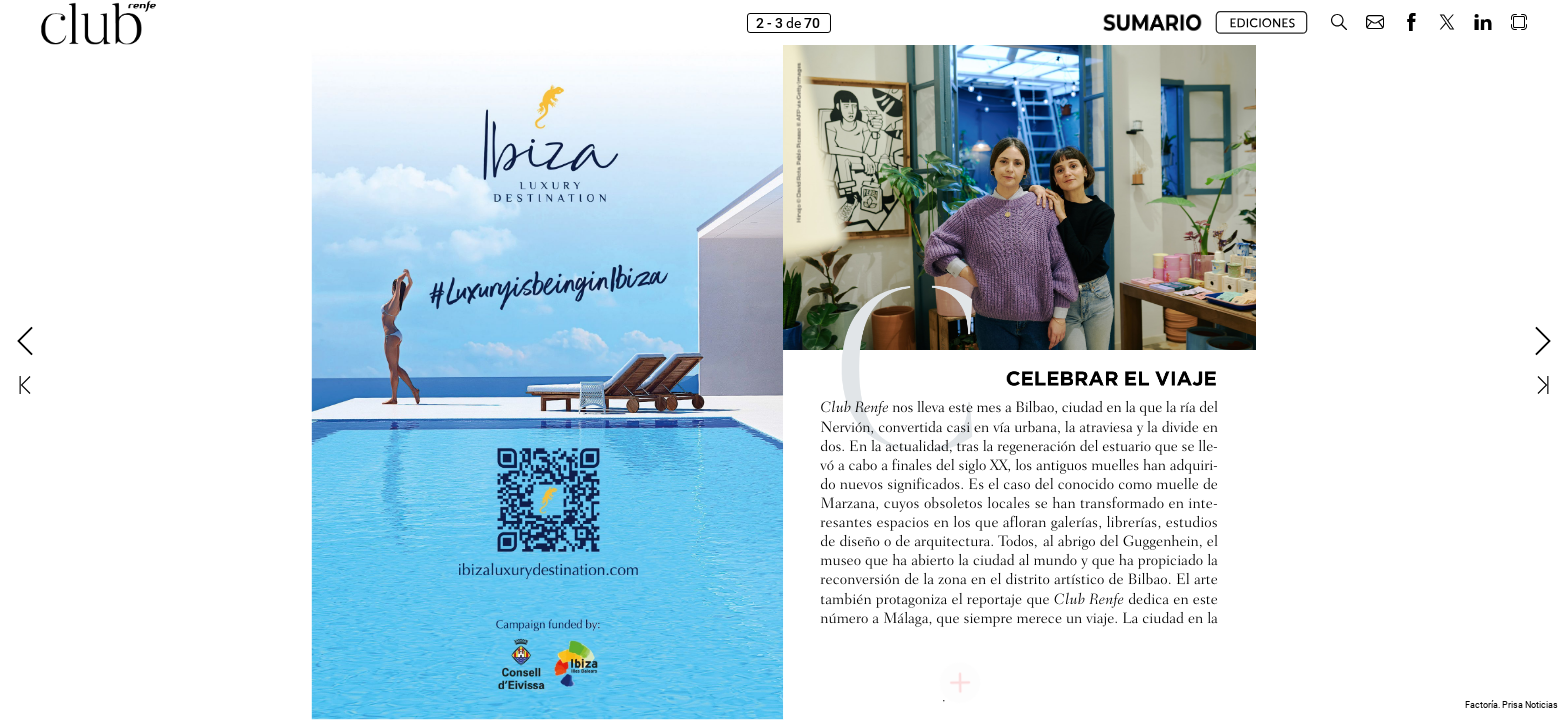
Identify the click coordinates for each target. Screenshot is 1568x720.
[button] (1339, 22)
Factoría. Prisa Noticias (1511, 705)
